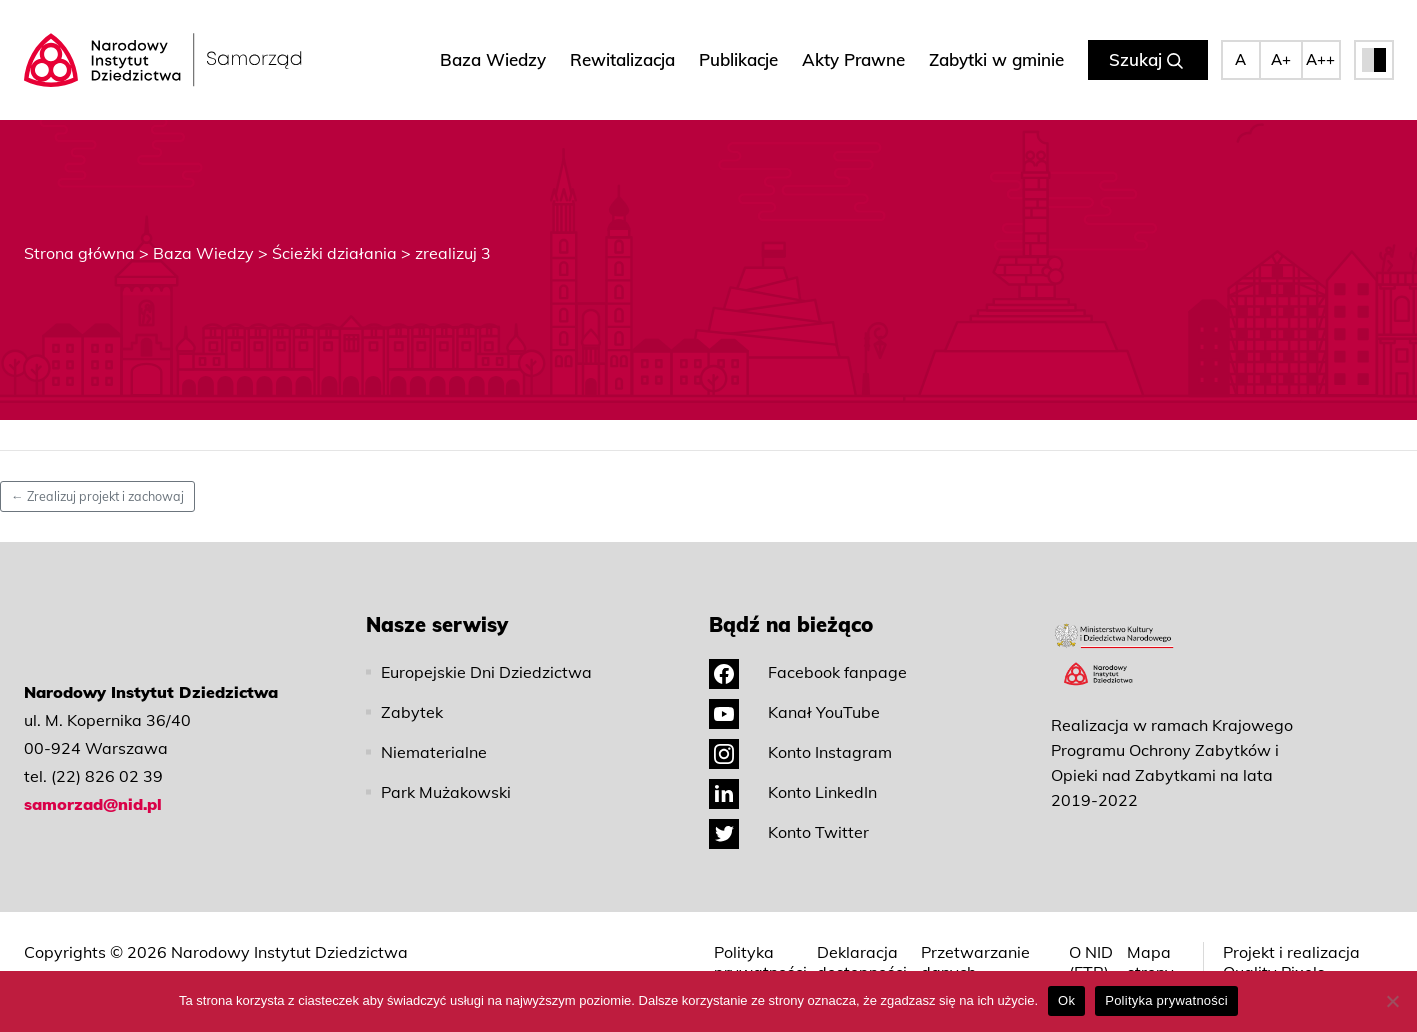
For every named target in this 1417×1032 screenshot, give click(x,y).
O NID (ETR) (1091, 962)
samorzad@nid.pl (93, 804)
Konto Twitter (789, 832)
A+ (1281, 59)
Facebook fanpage (808, 672)
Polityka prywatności (760, 962)
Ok (1066, 1000)
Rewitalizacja (622, 59)
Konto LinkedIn (793, 792)
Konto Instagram (800, 752)
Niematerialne (434, 752)
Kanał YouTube (794, 712)
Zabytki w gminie (996, 59)
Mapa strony (1150, 962)
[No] (1392, 1001)
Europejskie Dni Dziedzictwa (486, 672)
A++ (1320, 59)
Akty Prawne (853, 59)
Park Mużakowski (446, 792)
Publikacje (738, 59)
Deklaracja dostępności (862, 962)
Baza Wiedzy (493, 59)
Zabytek (412, 712)
